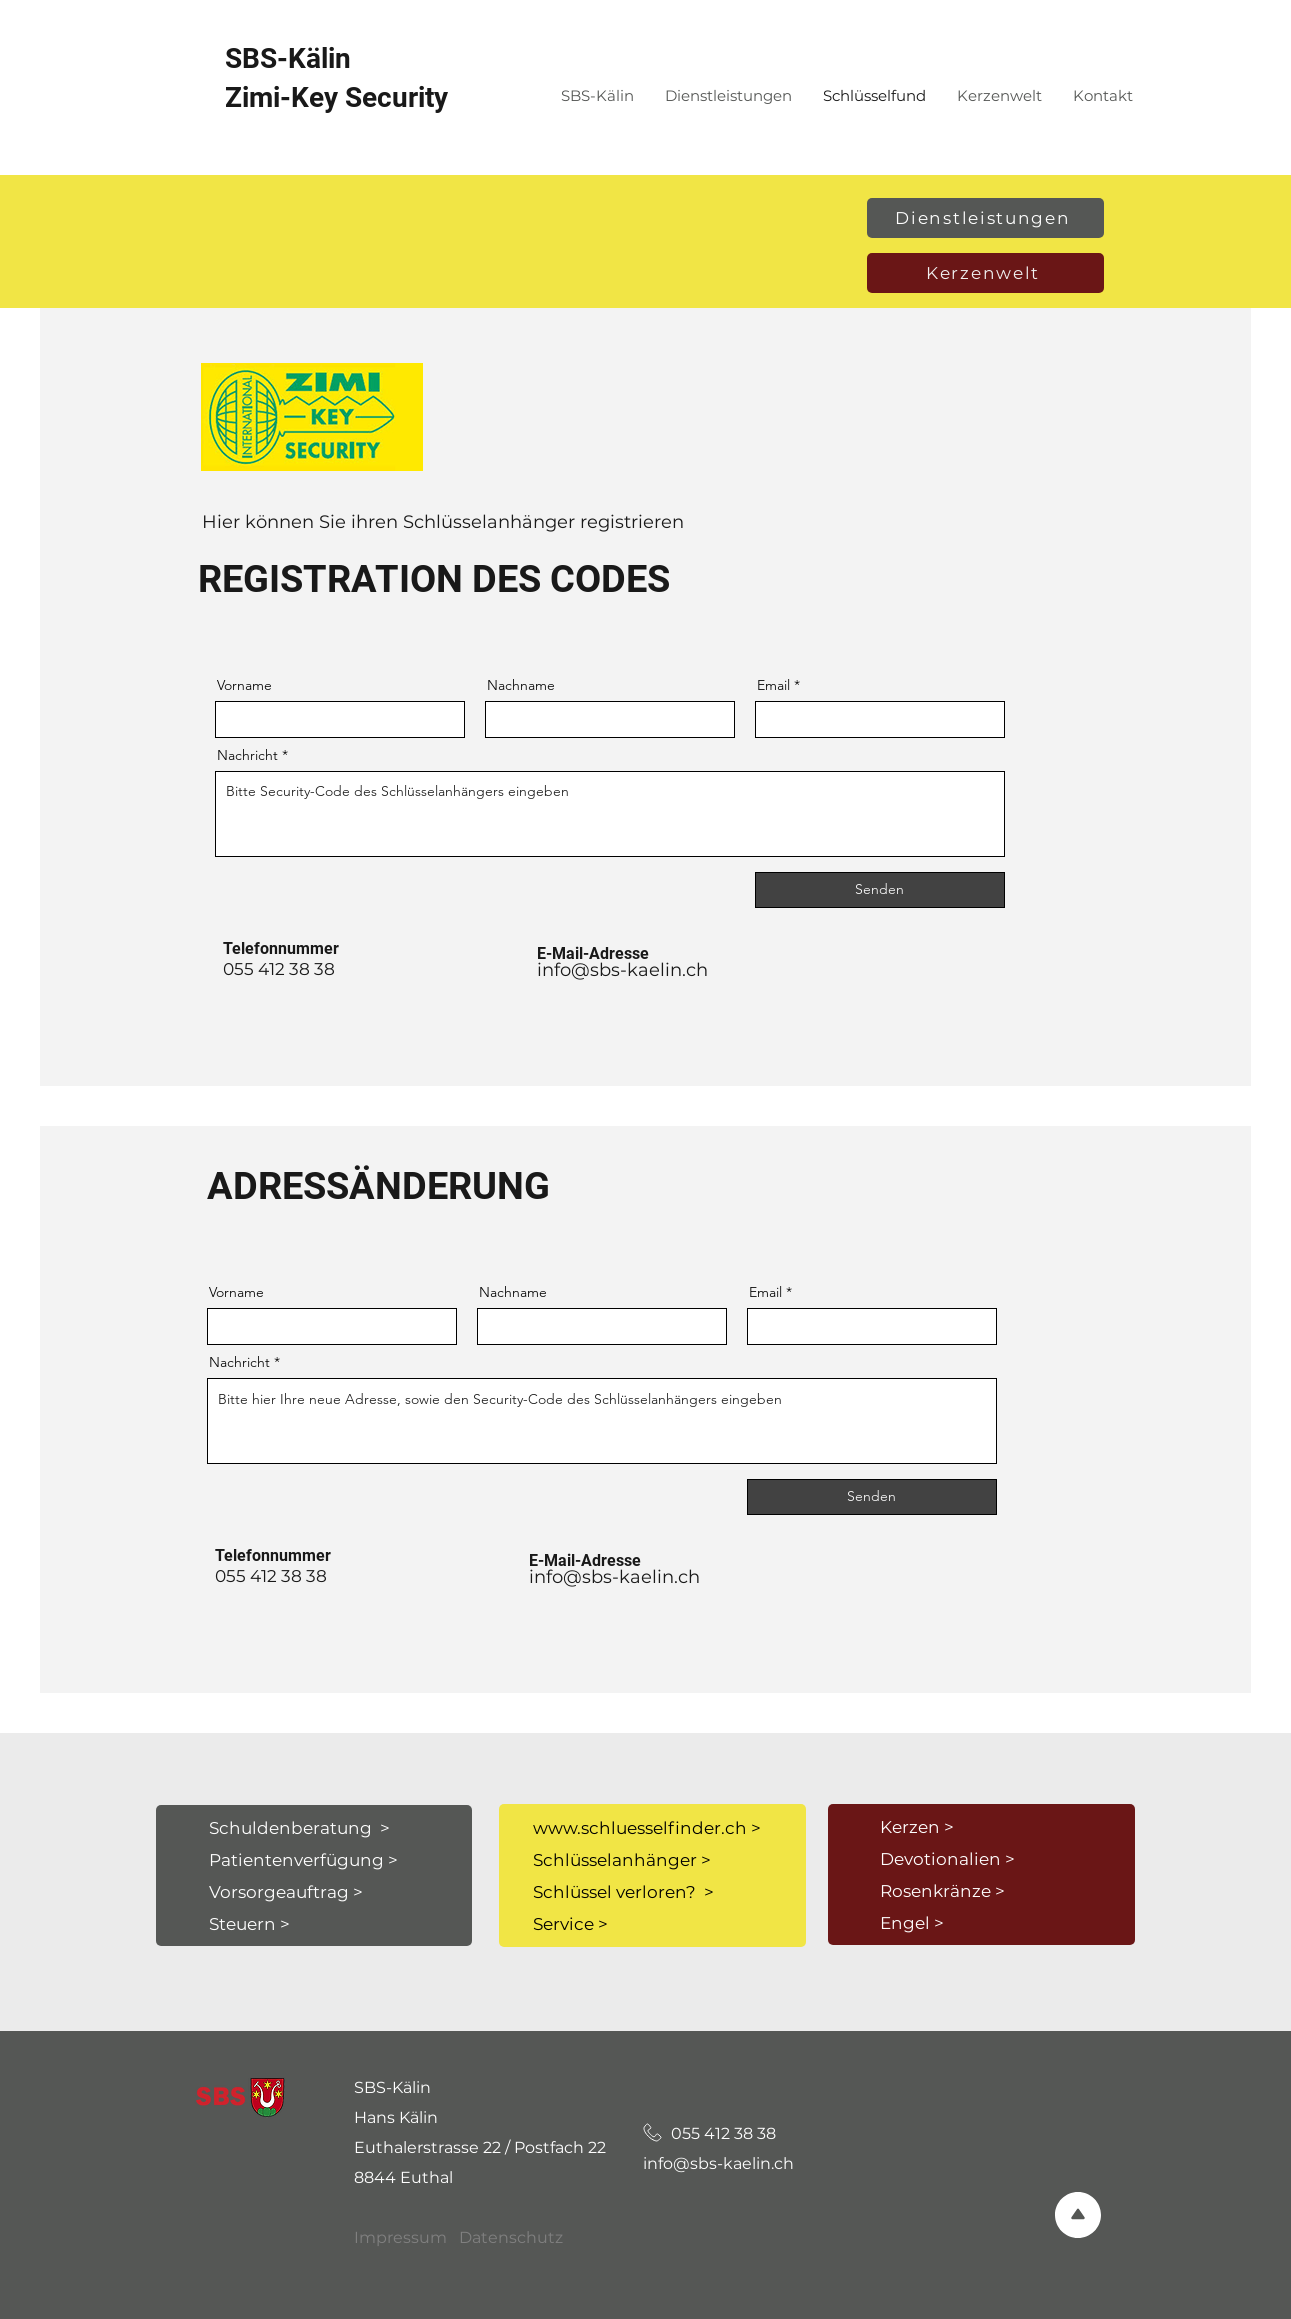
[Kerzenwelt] (985, 273)
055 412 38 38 (711, 2133)
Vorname (244, 685)
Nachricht (247, 755)
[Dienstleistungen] (985, 218)
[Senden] (880, 890)
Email (773, 685)
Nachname (521, 685)
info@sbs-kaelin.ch (622, 970)
